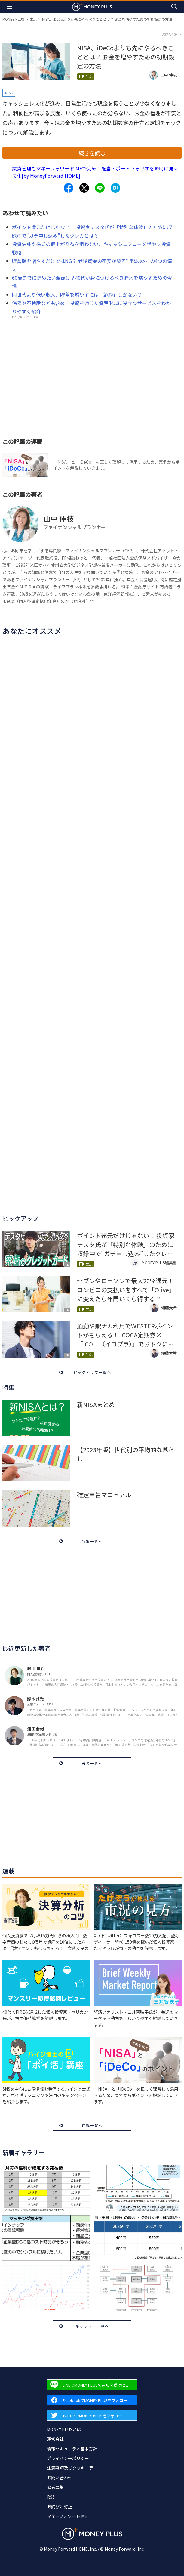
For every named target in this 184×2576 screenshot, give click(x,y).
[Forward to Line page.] (92, 2384)
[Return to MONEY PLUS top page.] (92, 6)
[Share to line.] (100, 188)
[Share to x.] (84, 188)
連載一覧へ (92, 2125)
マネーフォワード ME (67, 2516)
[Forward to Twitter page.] (92, 2415)
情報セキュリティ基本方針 (72, 2449)
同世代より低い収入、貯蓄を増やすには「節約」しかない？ (77, 294)
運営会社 (55, 2439)
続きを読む (92, 153)
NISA (9, 92)
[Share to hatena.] (115, 188)
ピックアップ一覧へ (92, 1372)
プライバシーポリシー (68, 2458)
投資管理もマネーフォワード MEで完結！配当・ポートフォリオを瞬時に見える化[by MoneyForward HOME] (95, 172)
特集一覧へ (92, 1541)
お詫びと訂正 (59, 2506)
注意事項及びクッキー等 (70, 2468)
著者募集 (55, 2487)
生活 (33, 19)
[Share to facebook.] (68, 188)
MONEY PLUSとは (64, 2429)
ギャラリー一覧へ (92, 2325)
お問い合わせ (59, 2478)
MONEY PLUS (13, 19)
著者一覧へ (92, 1763)
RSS (51, 2497)
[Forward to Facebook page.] (92, 2400)
